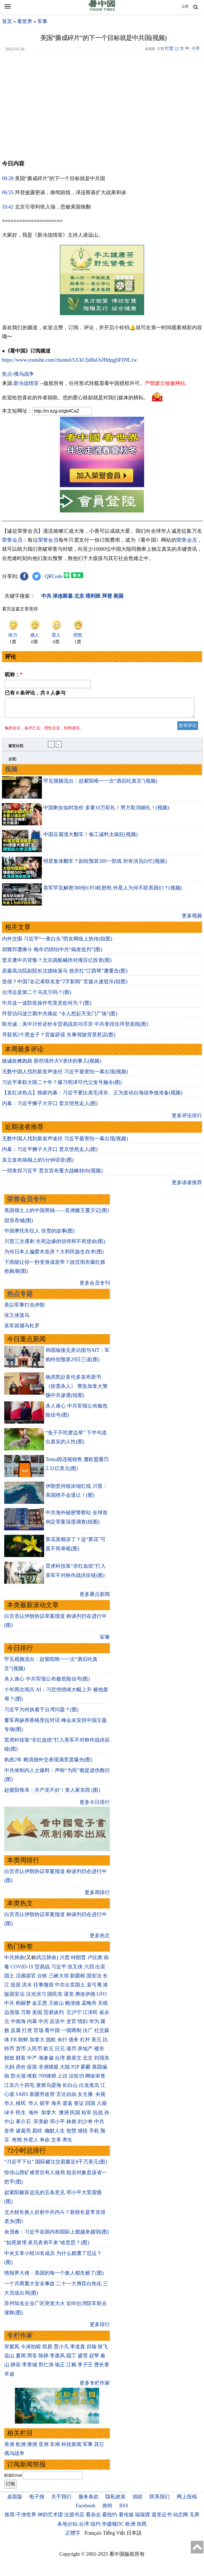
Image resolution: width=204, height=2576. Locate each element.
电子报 (36, 2500)
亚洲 (43, 2447)
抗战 (98, 2116)
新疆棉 (77, 1979)
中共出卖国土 (70, 1988)
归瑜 (92, 2350)
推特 (107, 2509)
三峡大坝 (59, 1979)
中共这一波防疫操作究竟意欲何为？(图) (46, 1006)
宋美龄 (41, 2125)
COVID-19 (22, 1970)
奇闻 (17, 2143)
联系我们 (159, 2500)
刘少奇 (85, 2125)
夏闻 (21, 2359)
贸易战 (42, 1970)
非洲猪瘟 (48, 2070)
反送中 (57, 2025)
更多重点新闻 (95, 1597)
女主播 (86, 2097)
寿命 (45, 2143)
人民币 (34, 2052)
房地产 (85, 2052)
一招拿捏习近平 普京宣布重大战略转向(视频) (52, 1174)
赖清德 (72, 2006)
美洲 (9, 2447)
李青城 (29, 2368)
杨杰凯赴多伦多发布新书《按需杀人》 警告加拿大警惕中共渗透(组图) (77, 1389)
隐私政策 (115, 2500)
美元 (96, 2043)
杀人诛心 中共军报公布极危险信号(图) (47, 1682)
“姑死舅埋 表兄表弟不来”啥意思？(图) (46, 2246)
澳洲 (64, 2116)
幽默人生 (55, 2134)
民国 (75, 2116)
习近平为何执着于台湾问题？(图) (41, 1713)
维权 (32, 2079)
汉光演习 (36, 1997)
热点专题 (20, 1297)
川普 (65, 1961)
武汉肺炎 (46, 1961)
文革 (56, 2143)
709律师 (47, 2079)
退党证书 (161, 2518)
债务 (74, 2043)
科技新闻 (71, 2447)
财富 (21, 2061)
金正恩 (39, 2006)
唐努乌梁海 (48, 2088)
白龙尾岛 (89, 2088)
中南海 (18, 2025)
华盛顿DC (113, 2527)
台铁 (42, 1979)
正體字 (72, 2536)
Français (93, 2536)
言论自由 (66, 2097)
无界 (194, 2518)
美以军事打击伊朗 (24, 1308)
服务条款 (88, 2500)
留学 (45, 2106)
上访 (62, 2079)
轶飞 (103, 2350)
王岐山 (56, 2006)
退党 (69, 1997)
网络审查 (95, 2079)
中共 (9, 2006)
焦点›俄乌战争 (18, 374)
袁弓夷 (94, 1988)
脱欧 (51, 2043)
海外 (34, 2116)
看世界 (24, 21)
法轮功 (76, 2079)
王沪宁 (73, 2016)
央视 (100, 2097)
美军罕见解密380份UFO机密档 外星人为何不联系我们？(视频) (112, 891)
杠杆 (85, 2043)
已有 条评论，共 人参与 (35, 693)
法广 (88, 2034)
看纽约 (109, 2518)
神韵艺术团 (50, 2518)
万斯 (26, 2016)
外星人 (30, 2143)
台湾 (60, 2061)
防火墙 (18, 2079)
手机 (94, 2134)
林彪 (71, 2125)
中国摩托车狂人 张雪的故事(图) (39, 1234)
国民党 (54, 1997)
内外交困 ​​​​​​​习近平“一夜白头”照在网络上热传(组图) (57, 942)
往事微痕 (43, 1988)
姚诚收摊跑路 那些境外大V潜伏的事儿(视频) (51, 1064)
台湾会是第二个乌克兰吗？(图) (36, 995)
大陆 (65, 2070)
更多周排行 (97, 1896)
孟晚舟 (89, 2006)
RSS (123, 2509)
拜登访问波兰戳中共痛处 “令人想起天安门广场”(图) (59, 1017)
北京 (88, 2061)
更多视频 (192, 919)
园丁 (71, 2359)
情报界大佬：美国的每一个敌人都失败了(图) (54, 2276)
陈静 (43, 2359)
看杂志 (93, 2518)
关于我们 (61, 2500)
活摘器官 (26, 1979)
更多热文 (100, 1939)
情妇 (83, 2025)
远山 (9, 2359)
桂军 (86, 2116)
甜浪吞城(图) (18, 1224)
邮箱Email (13, 2478)
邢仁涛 (46, 2368)
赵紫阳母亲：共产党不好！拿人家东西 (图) (52, 1793)
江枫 (71, 2368)
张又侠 (75, 1970)
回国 (90, 2106)
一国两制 (71, 2034)
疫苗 (16, 1988)
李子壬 (85, 2368)
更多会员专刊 (95, 1286)
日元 (60, 2052)
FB (14, 2043)
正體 (185, 6)
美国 (37, 2016)
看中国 (52, 2034)
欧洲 (21, 2447)
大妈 (9, 2070)
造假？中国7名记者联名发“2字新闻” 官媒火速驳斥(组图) (64, 985)
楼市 (99, 2052)
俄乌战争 (14, 2456)
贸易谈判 (54, 2016)
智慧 (71, 2134)
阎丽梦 (23, 2006)
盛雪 (83, 2359)
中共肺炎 (14, 1961)
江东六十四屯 (19, 2088)
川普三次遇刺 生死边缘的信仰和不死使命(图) (54, 1244)
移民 (21, 2106)
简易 (47, 2350)
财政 (9, 2061)
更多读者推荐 (187, 1186)
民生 (21, 2116)
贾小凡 (61, 2350)
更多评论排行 (187, 1119)
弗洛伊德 (85, 1997)
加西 (142, 2527)
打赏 (169, 48)
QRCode (54, 576)
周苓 (32, 2359)
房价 (21, 2070)
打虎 (27, 2034)
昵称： (13, 674)
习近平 (58, 1970)
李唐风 (57, 2359)
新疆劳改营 (42, 2097)
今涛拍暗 (31, 2350)
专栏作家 (20, 2338)
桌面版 (14, 2500)
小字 (195, 48)
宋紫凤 (11, 2350)
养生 (67, 2143)
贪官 (71, 2025)
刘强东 (101, 2061)
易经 (38, 2134)
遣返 (67, 2106)
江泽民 (90, 2016)
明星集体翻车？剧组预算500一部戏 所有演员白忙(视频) (105, 864)
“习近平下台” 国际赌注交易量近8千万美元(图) (55, 2165)
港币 (71, 2052)
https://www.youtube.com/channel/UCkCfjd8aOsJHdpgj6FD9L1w (69, 360)
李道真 (77, 2350)
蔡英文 (73, 2061)
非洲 (55, 2447)
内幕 (32, 2025)
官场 (38, 2034)
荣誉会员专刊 (26, 1202)
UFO (102, 1997)
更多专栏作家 (95, 2386)
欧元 (49, 2052)
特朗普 (78, 1961)
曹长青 (101, 2368)
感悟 (83, 2134)
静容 (16, 2368)
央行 (62, 2043)
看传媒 (126, 2518)
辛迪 (9, 2377)
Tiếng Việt (114, 2536)
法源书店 (74, 2518)
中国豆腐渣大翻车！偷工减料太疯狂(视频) (90, 838)
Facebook (85, 2509)
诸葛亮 (23, 2134)
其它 (99, 2447)
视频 (11, 772)
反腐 (16, 2034)
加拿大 (37, 2043)
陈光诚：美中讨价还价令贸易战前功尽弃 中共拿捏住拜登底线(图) (75, 1027)
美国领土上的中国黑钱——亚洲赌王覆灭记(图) (56, 1214)
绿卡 (9, 2116)
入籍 (102, 2106)
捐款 (138, 2500)
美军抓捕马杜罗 (22, 1329)
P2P (75, 2070)
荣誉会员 (12, 540)
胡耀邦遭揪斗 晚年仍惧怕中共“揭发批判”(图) (52, 953)
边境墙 (11, 2016)
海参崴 (46, 2061)
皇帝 (9, 2134)
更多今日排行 (95, 1805)
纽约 (95, 2527)
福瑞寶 (142, 2518)
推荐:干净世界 (20, 2518)
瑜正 (60, 2368)
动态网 (180, 2518)
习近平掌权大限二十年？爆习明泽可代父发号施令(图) (62, 1085)
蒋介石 (24, 2125)
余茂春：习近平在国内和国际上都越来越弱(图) (56, 2235)
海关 (56, 2106)
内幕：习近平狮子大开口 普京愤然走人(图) (50, 1107)
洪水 (27, 1988)
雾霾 (85, 2070)
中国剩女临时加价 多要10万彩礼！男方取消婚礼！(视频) (106, 811)
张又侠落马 (17, 1318)
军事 (42, 21)
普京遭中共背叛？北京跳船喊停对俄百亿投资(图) (57, 963)
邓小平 (57, 2125)
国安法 (94, 1979)
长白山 (70, 2088)
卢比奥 (95, 1961)
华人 (9, 2106)
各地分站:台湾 (73, 2527)
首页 (7, 21)
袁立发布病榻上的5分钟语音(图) (38, 1163)
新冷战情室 (26, 383)
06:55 (7, 192)
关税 (103, 2006)
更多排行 (100, 2328)
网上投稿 (187, 2500)
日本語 (134, 2536)
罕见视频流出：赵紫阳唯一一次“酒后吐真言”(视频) (100, 784)
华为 (94, 2025)
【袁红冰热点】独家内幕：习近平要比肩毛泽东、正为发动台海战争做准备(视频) (92, 1096)
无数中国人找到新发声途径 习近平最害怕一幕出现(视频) (65, 1075)
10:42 (7, 207)
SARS (22, 2097)
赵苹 (94, 2359)
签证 (79, 2106)
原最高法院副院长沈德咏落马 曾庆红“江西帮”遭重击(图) (64, 974)
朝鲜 (23, 2043)
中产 (32, 2061)
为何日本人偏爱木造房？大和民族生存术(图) (54, 1255)
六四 (89, 1970)
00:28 (7, 178)
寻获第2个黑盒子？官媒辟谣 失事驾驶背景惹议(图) (58, 1038)
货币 (21, 2052)
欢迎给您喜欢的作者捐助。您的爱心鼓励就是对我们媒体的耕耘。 (75, 397)
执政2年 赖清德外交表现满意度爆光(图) (48, 1763)
